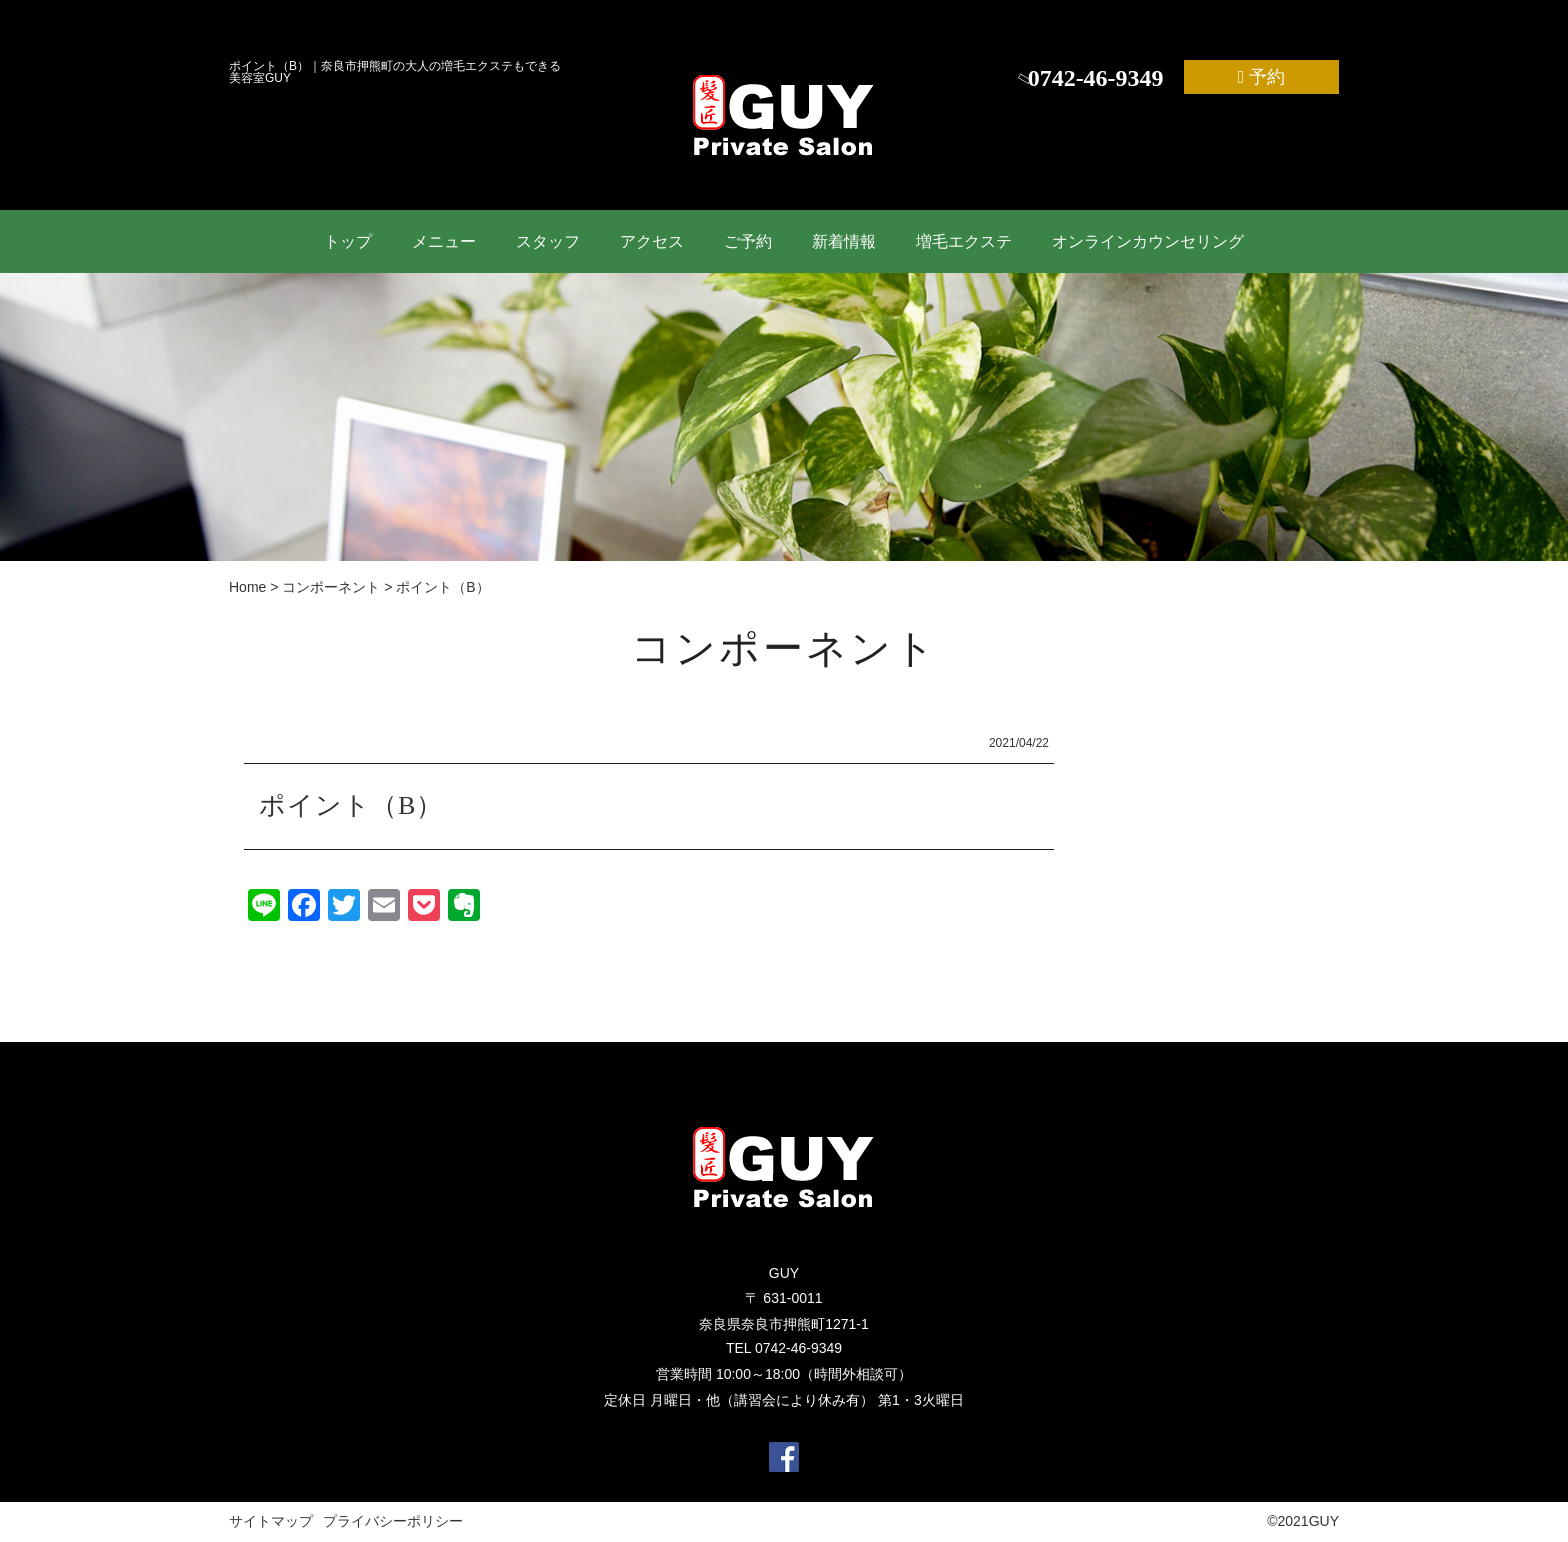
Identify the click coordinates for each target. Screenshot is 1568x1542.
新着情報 (844, 241)
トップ (348, 241)
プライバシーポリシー (393, 1521)
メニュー (444, 241)
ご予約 (748, 241)
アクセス (652, 241)
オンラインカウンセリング (1148, 241)
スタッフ (548, 241)
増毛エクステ (964, 241)
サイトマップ (271, 1521)
